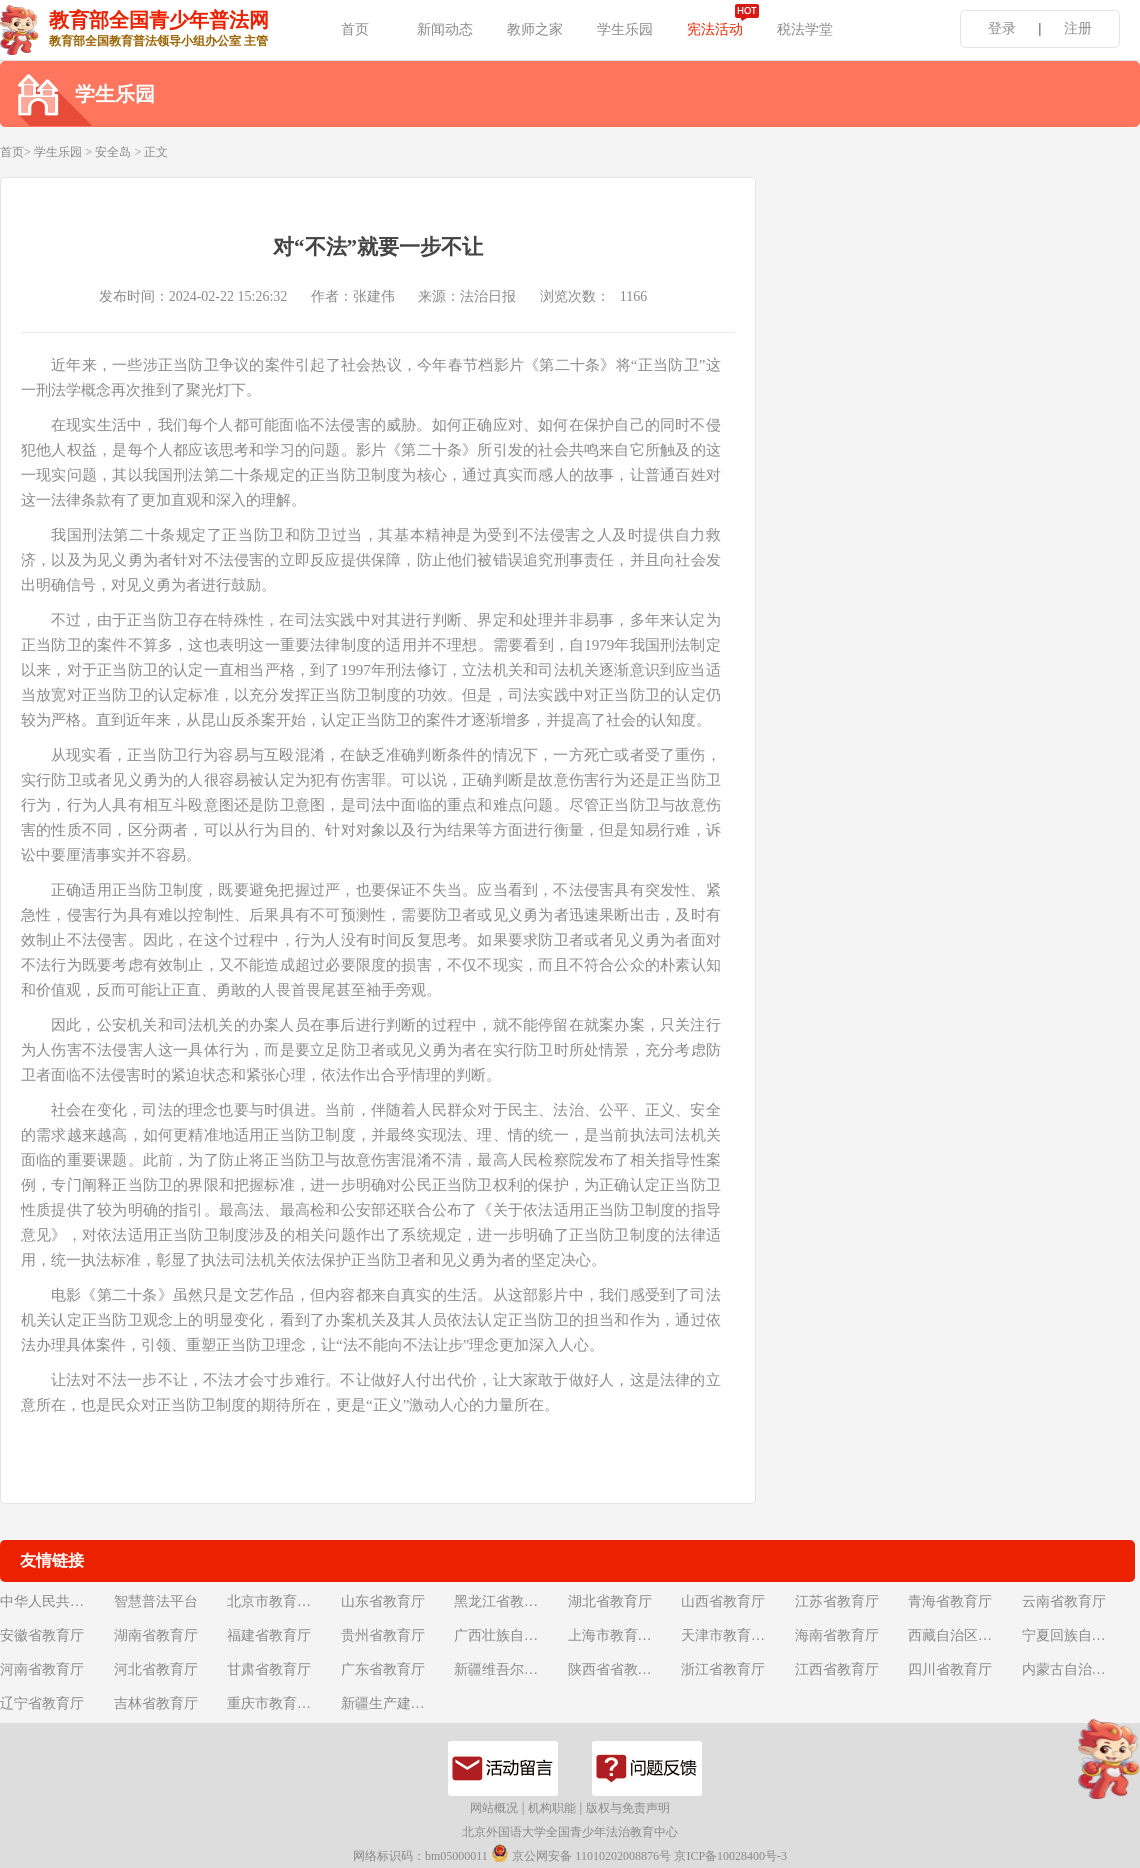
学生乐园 (625, 29)
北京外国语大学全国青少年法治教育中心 (570, 1832)
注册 (1078, 28)
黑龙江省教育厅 (503, 1601)
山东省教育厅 (383, 1601)
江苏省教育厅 (837, 1601)
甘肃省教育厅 (269, 1669)
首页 (355, 29)
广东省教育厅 (383, 1669)
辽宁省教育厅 (42, 1703)
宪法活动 (715, 29)
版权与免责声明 (628, 1808)
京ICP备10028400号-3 (730, 1856)
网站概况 (494, 1808)
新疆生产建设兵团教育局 (396, 1703)
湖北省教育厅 (610, 1601)
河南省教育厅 (42, 1669)
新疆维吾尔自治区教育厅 (509, 1669)
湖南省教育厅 (156, 1635)
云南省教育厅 (1064, 1601)
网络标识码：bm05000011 (420, 1856)
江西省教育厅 (837, 1669)
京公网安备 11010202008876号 (581, 1853)
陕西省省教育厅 (617, 1669)
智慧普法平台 (156, 1601)
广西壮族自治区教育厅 (509, 1635)
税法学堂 (805, 29)
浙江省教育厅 (723, 1669)
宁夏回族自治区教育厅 (1077, 1635)
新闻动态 (445, 29)
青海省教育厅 (950, 1601)
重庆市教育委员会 (282, 1703)
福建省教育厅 (269, 1635)
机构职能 (552, 1808)
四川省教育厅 (950, 1669)
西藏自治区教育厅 (963, 1635)
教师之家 (535, 29)
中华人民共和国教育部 (55, 1601)
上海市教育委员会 (623, 1635)
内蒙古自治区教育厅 (1077, 1669)
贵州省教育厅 (383, 1635)
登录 (1002, 28)
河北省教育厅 (156, 1669)
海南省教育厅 (837, 1635)
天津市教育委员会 (736, 1635)
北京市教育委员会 (282, 1601)
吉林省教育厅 (156, 1703)
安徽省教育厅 (42, 1635)
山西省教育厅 (723, 1601)
